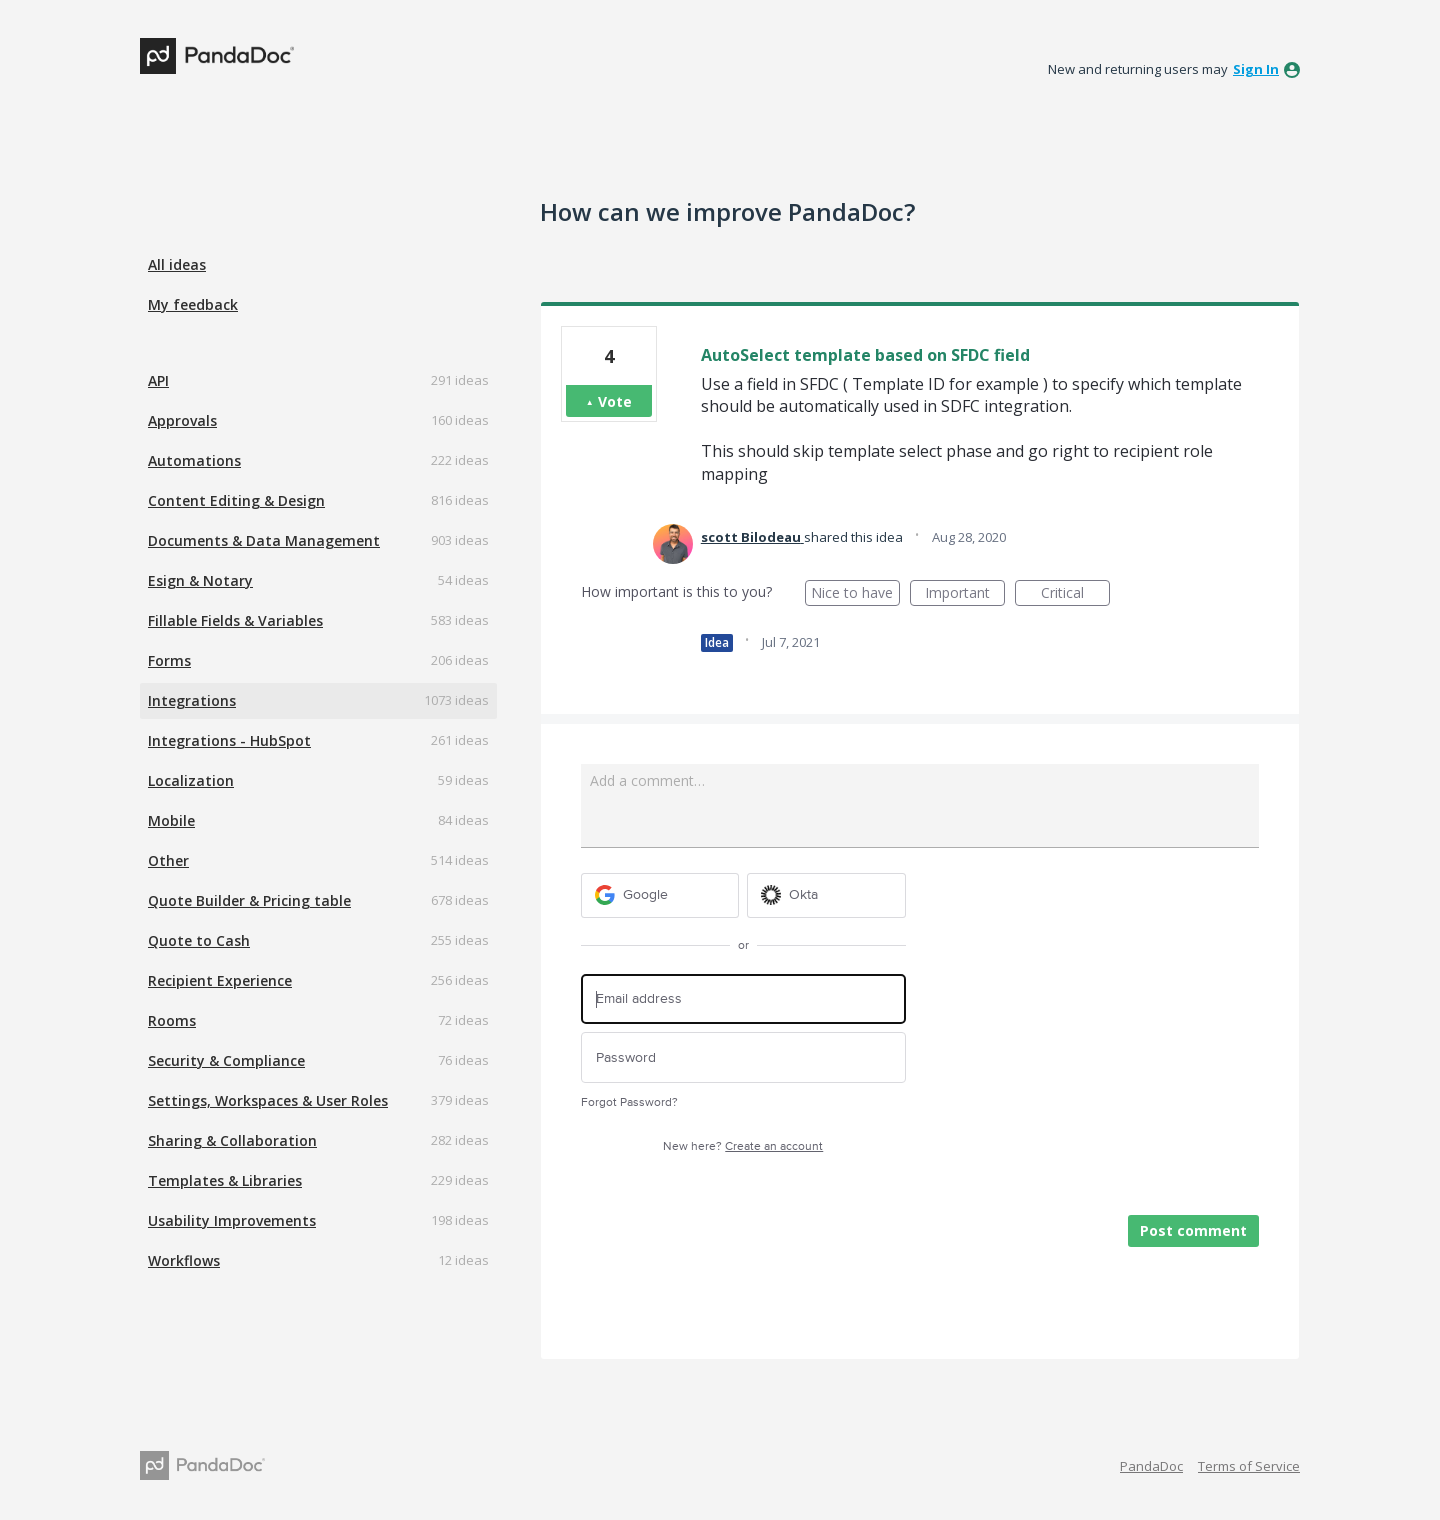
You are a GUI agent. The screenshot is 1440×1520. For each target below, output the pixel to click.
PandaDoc (1151, 1466)
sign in (1256, 69)
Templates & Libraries (225, 1180)
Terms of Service (1249, 1466)
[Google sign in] (660, 895)
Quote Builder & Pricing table (249, 900)
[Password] (743, 1057)
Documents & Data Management (264, 540)
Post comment (1193, 1230)
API (158, 380)
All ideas (177, 264)
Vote (615, 401)
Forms (169, 660)
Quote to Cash (199, 940)
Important (965, 594)
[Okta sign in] (826, 895)
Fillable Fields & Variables (235, 620)
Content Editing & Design (236, 500)
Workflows (184, 1260)
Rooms (172, 1020)
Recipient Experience (220, 980)
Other (168, 860)
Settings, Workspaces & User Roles (268, 1100)
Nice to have (855, 594)
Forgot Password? (629, 1102)
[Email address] (743, 999)
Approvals (182, 420)
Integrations (192, 700)
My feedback (193, 304)
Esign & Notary (200, 580)
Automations (194, 460)
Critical (1075, 594)
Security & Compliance (226, 1060)
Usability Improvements (232, 1220)
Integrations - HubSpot (229, 740)
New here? (743, 1146)
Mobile (171, 820)
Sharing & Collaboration (232, 1140)
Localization (191, 780)
